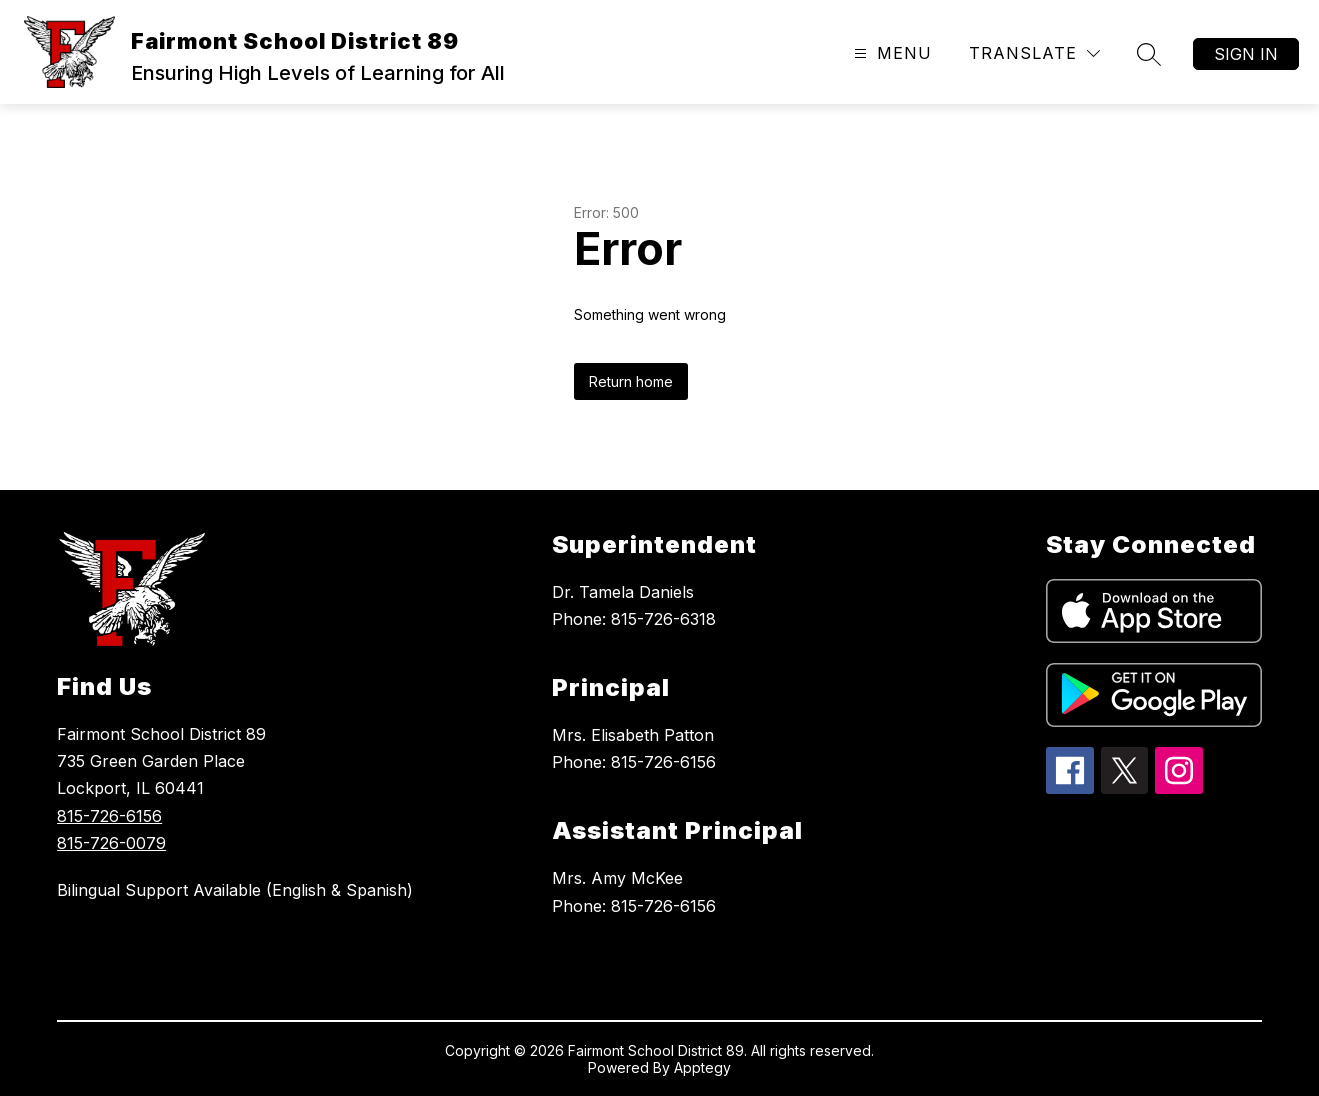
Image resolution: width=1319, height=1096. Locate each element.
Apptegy (702, 1067)
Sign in (1246, 54)
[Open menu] (890, 53)
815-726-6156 (109, 816)
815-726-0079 (111, 843)
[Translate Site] (1034, 53)
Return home (631, 381)
